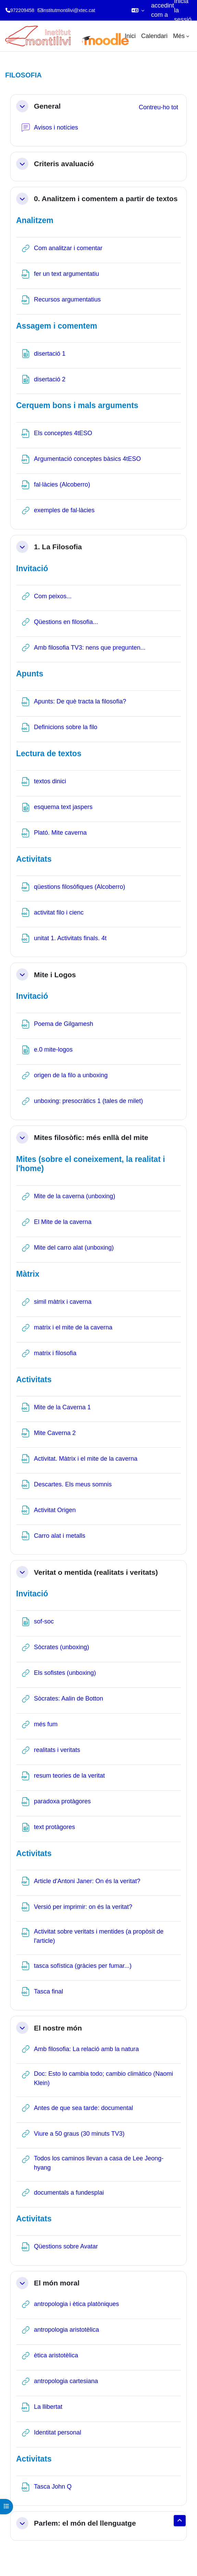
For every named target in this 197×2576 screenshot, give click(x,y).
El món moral (56, 2283)
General (47, 106)
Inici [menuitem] (130, 36)
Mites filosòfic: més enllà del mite (91, 1137)
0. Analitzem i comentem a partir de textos (105, 199)
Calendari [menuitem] (154, 36)
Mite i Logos (55, 975)
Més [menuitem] (179, 36)
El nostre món (58, 2028)
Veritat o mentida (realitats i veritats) (96, 1572)
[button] (137, 10)
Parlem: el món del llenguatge (85, 2523)
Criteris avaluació (64, 164)
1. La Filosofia (58, 547)
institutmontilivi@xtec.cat (68, 10)
